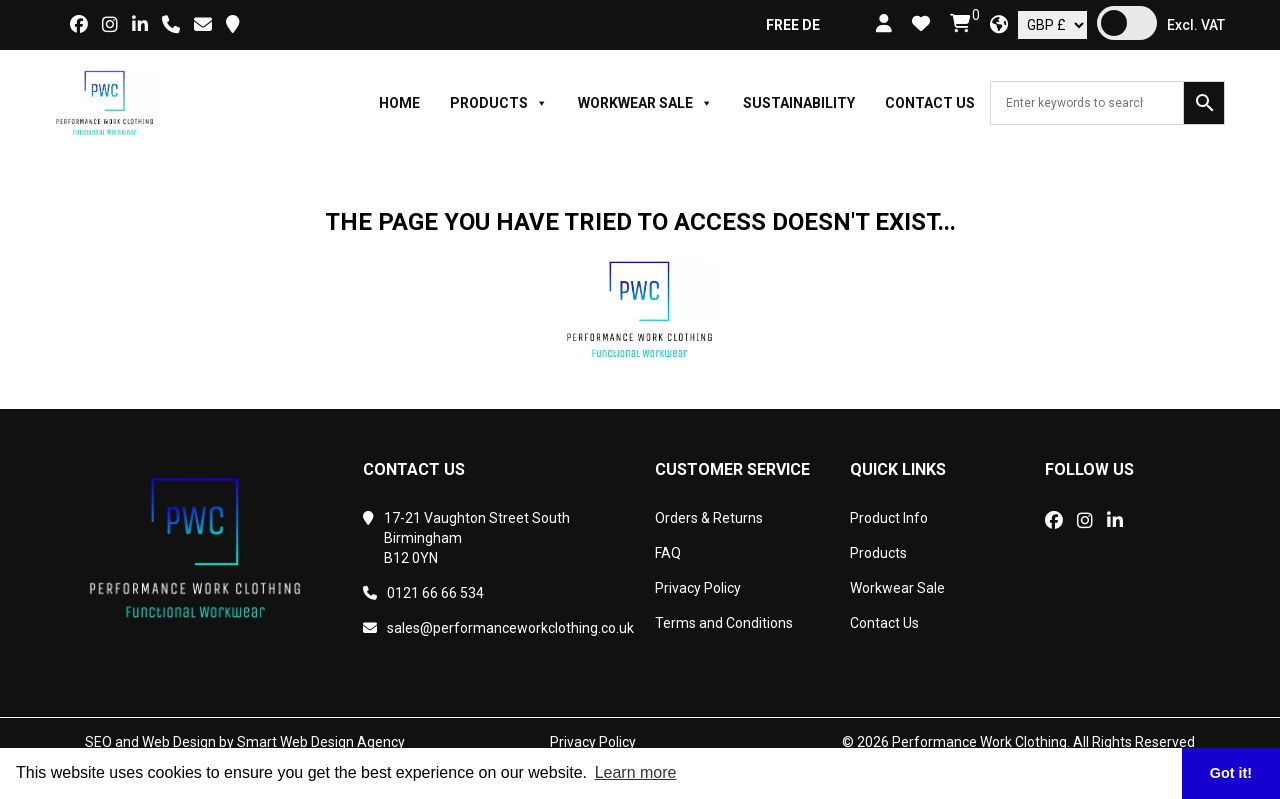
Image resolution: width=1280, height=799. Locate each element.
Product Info (889, 518)
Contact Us (930, 103)
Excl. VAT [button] (1196, 25)
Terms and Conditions (724, 623)
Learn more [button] (636, 772)
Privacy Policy (698, 588)
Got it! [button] (1231, 773)
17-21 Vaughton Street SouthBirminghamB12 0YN (466, 538)
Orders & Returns (709, 518)
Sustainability (799, 103)
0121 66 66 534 (423, 593)
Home (399, 103)
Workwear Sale (645, 103)
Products (499, 103)
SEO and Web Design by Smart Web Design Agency (245, 742)
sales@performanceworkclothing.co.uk (494, 628)
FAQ (668, 553)
